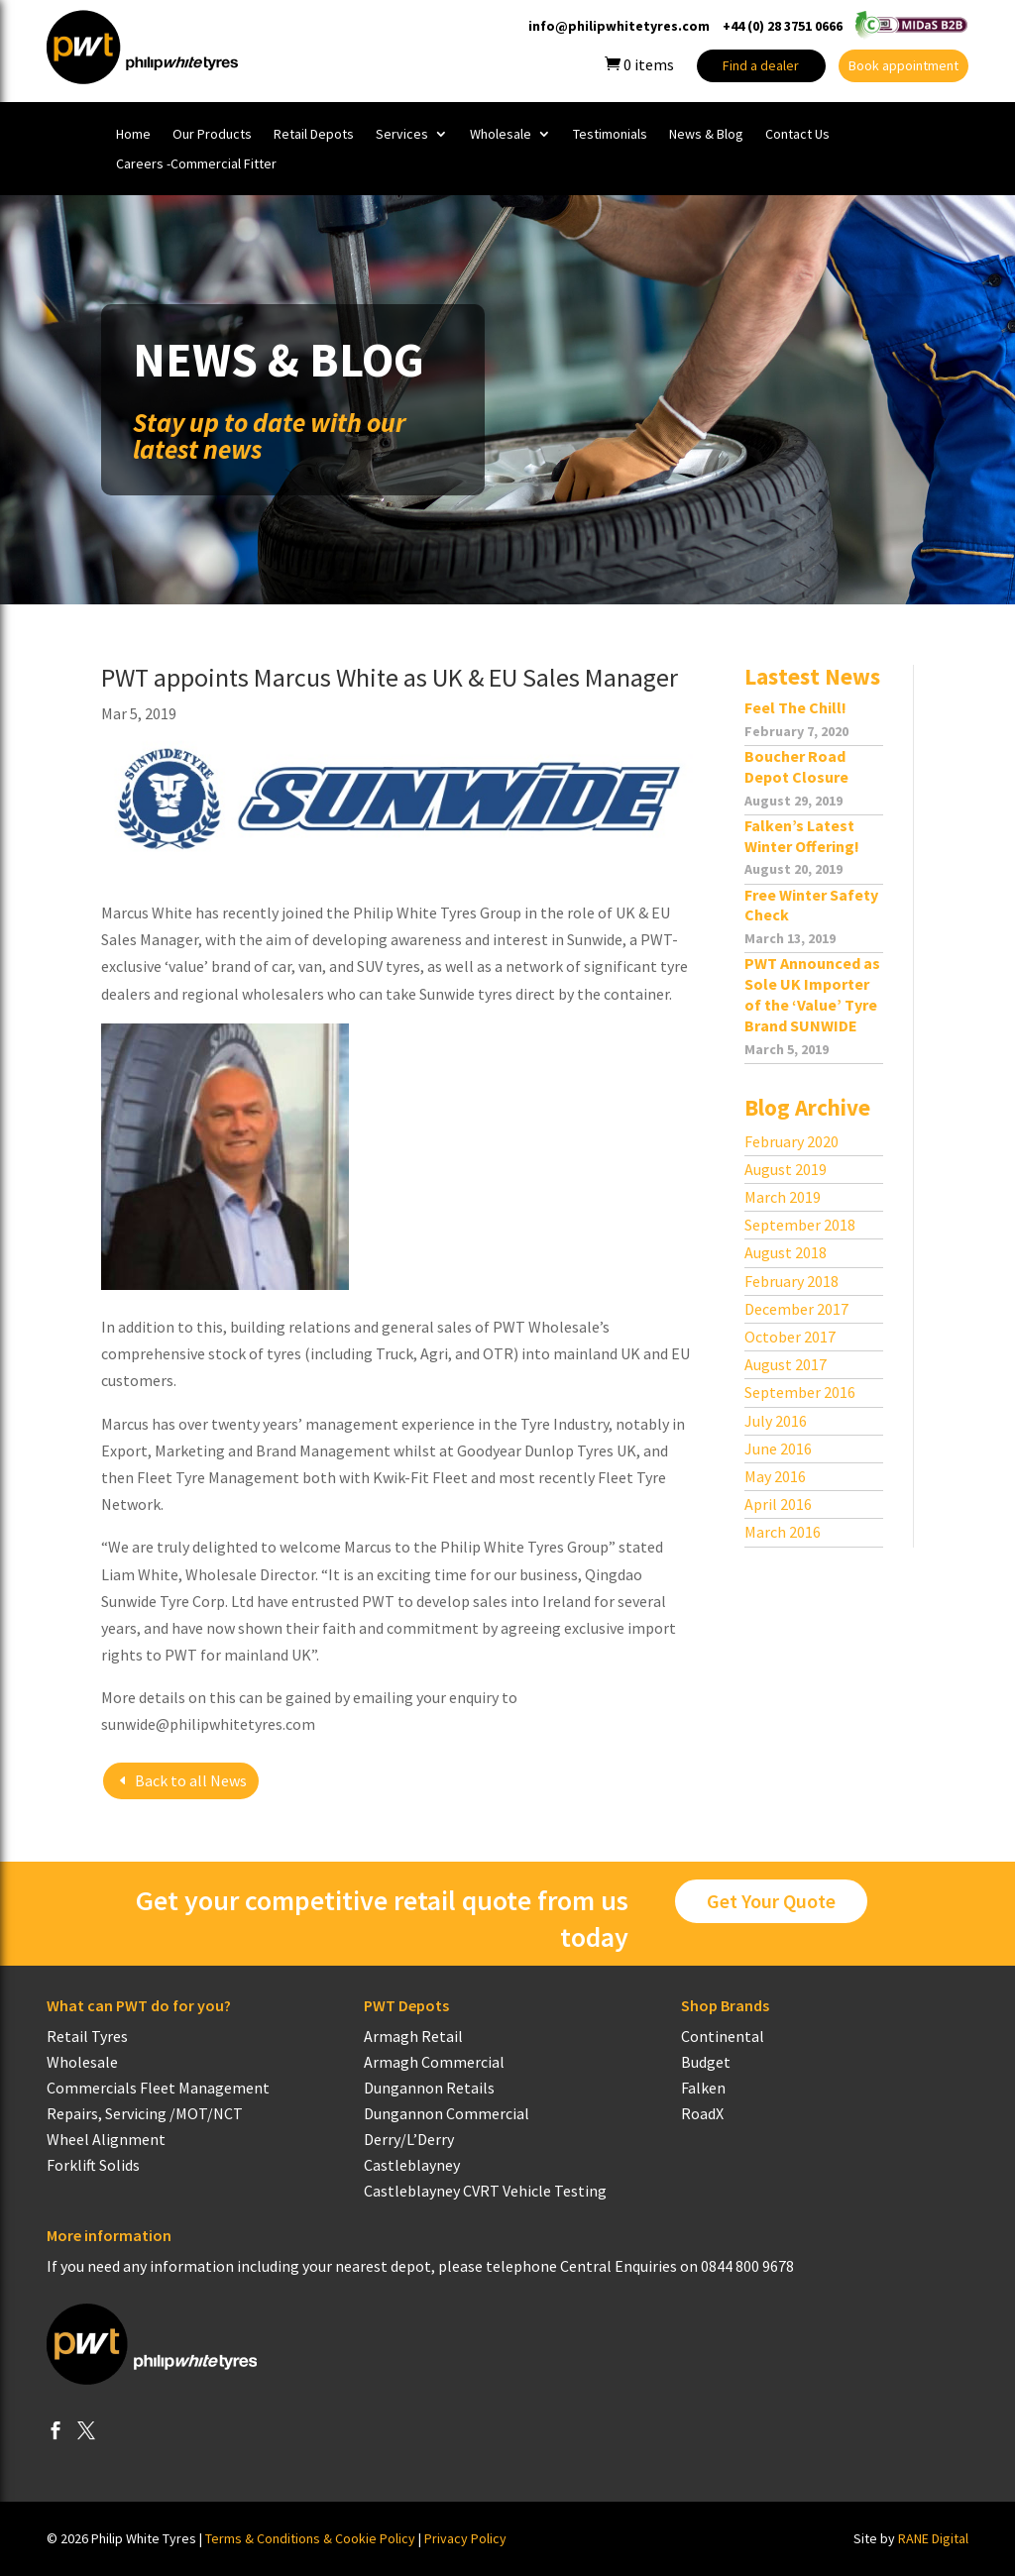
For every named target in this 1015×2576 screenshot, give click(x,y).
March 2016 (782, 1532)
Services (402, 135)
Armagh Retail (413, 2036)
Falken (703, 2087)
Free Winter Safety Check (811, 905)
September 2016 (799, 1392)
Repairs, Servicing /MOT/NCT (145, 2113)
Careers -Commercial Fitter (196, 164)
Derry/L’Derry (409, 2139)
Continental (722, 2036)
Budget (706, 2062)
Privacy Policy (465, 2538)
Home (133, 135)
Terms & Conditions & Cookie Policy (310, 2538)
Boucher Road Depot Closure (796, 766)
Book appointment (903, 65)
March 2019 (782, 1197)
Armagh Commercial (434, 2062)
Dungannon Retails (429, 2087)
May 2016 (775, 1476)
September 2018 (799, 1224)
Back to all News (191, 1780)
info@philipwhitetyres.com (619, 26)
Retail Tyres (87, 2036)
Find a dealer (761, 65)
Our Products (212, 135)
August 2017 (785, 1364)
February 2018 (791, 1281)
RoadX (702, 2113)
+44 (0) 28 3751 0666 (783, 26)
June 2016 (778, 1448)
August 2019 (785, 1169)
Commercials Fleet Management (158, 2087)
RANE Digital (933, 2538)
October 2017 (790, 1336)
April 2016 (778, 1504)
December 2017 (796, 1309)
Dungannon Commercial (446, 2113)
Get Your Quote (771, 1900)
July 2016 (775, 1421)
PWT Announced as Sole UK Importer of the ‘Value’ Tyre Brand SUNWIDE (812, 993)
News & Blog (706, 135)
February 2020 (791, 1141)
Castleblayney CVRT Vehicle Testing (485, 2190)
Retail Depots (314, 135)
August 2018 (785, 1252)
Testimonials (610, 135)
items (639, 64)
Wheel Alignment (106, 2139)
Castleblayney (412, 2165)
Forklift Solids (93, 2165)
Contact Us (797, 135)
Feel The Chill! (795, 707)
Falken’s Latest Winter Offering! (801, 835)
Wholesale (500, 135)
